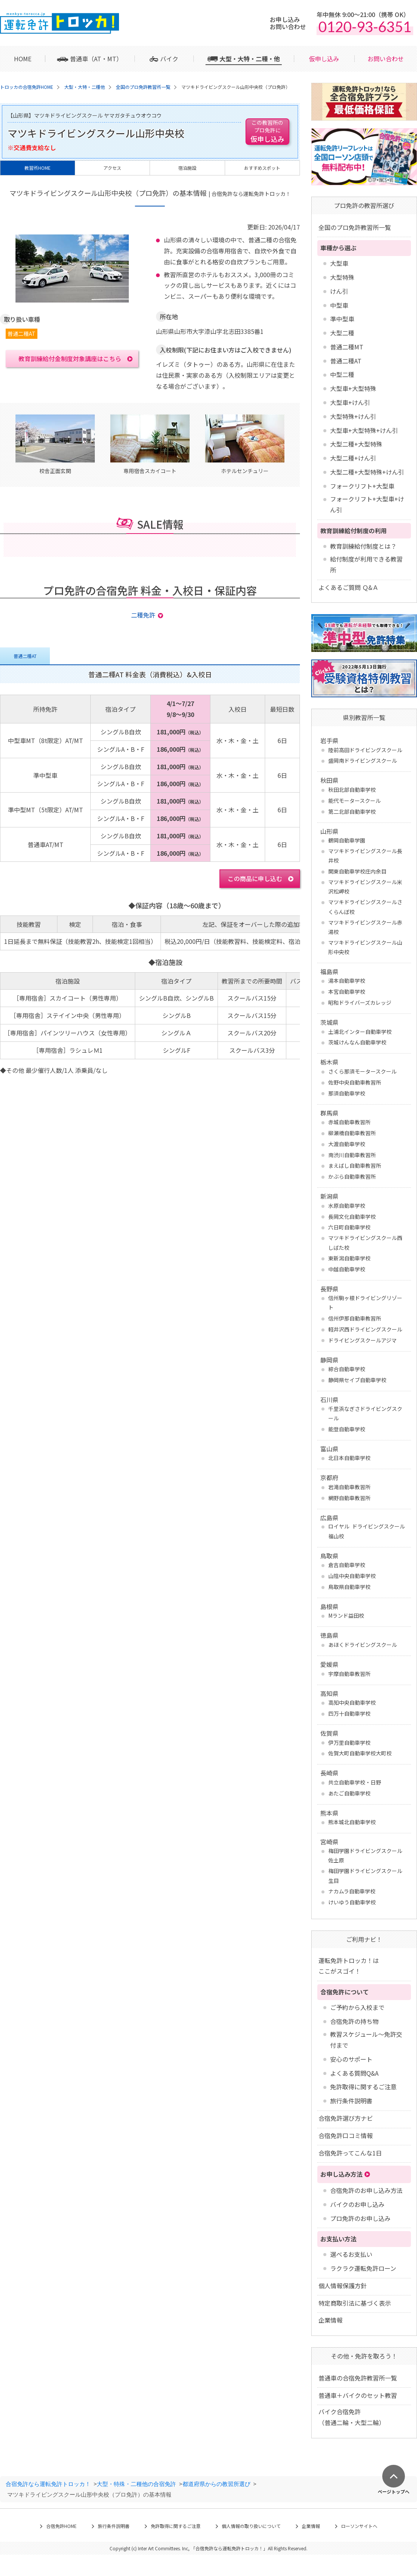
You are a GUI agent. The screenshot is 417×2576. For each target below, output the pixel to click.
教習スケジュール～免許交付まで (366, 2040)
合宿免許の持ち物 (354, 2021)
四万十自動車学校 (349, 1713)
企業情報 (330, 2320)
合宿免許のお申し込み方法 (366, 2190)
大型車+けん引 (350, 402)
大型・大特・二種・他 (249, 58)
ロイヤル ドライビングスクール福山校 (366, 1530)
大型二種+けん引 (353, 457)
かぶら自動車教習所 (352, 1176)
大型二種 (342, 332)
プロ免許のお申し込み (360, 2218)
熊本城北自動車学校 (352, 1822)
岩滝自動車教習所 (349, 1487)
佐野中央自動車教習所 (354, 1082)
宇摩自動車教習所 (349, 1674)
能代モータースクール (354, 800)
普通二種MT (346, 346)
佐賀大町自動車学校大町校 (360, 1753)
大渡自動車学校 (346, 1144)
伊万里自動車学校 (349, 1742)
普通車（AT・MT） (96, 58)
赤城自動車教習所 (349, 1122)
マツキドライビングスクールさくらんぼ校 (365, 906)
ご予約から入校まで (357, 2007)
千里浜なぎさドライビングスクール (365, 1413)
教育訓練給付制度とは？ (363, 546)
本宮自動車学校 (346, 991)
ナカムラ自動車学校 (351, 1891)
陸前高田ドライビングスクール (365, 750)
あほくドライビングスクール (362, 1644)
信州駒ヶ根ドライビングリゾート (365, 1302)
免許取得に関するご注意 (363, 2086)
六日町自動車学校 (349, 1227)
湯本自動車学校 (346, 980)
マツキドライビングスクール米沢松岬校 (365, 886)
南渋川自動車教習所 (352, 1155)
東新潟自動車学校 (349, 1258)
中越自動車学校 (346, 1269)
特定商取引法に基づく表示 (354, 2303)
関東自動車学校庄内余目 (357, 871)
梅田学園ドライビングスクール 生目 (365, 1875)
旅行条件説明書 (351, 2100)
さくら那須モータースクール (362, 1071)
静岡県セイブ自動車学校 (357, 1380)
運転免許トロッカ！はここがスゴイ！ (348, 1966)
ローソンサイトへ (359, 2526)
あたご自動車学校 (349, 1793)
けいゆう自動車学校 (352, 1902)
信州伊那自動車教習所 (354, 1318)
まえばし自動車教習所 (354, 1165)
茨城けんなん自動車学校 (357, 1042)
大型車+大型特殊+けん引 (364, 430)
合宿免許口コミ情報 (345, 2135)
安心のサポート (351, 2059)
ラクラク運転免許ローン (363, 2268)
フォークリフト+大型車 (362, 485)
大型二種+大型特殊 (356, 443)
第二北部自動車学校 (352, 811)
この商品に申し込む (255, 878)
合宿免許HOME (61, 2526)
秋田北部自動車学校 (352, 789)
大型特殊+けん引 (353, 416)
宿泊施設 (187, 167)
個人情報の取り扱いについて (251, 2526)
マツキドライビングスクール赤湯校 (365, 927)
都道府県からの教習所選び (216, 2484)
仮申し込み (324, 58)
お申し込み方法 (341, 2174)
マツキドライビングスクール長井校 (365, 855)
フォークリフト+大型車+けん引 (367, 504)
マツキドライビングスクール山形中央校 (365, 947)
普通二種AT (345, 360)
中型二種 (342, 374)
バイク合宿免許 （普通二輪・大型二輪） (351, 2417)
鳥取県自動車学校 (349, 1587)
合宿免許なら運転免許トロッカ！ (48, 2484)
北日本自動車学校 (349, 1458)
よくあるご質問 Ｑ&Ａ (348, 587)
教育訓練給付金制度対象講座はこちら (70, 358)
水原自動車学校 (346, 1205)
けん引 (339, 291)
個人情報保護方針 (342, 2285)
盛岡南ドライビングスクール (362, 760)
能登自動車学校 (346, 1429)
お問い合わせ (386, 58)
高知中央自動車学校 (352, 1702)
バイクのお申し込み (357, 2204)
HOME (22, 58)
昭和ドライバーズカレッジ (359, 1002)
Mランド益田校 (346, 1615)
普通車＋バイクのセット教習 (357, 2395)
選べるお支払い (351, 2254)
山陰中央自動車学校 (352, 1576)
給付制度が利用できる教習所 (366, 564)
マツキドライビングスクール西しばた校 (365, 1242)
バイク (169, 58)
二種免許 (143, 614)
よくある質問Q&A (354, 2073)
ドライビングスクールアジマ (362, 1340)
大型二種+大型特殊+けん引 (367, 471)
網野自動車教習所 (349, 1498)
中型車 (339, 305)
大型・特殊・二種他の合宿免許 (136, 2484)
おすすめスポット (262, 167)
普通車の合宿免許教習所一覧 (357, 2377)
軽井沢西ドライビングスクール (365, 1329)
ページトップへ (393, 2491)
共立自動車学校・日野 (354, 1782)
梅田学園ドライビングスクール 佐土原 (365, 1855)
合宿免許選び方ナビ (345, 2118)
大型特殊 (342, 277)
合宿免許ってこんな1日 (350, 2152)
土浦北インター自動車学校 (360, 1031)
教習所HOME (38, 167)
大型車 (339, 263)
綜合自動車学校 (346, 1369)
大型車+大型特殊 (353, 388)
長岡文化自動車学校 (352, 1216)
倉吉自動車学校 (346, 1565)
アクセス (112, 167)
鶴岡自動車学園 (346, 840)
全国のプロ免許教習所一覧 (354, 227)
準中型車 (342, 318)
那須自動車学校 (346, 1093)
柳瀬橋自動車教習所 (352, 1133)
